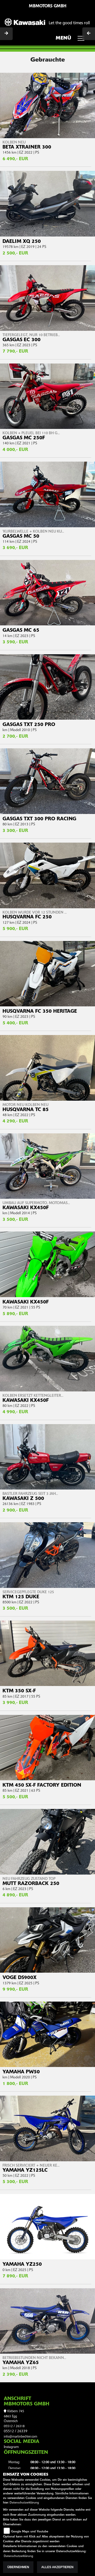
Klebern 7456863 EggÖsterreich (14, 2416)
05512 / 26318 (14, 2426)
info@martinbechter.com (20, 2436)
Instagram (11, 2447)
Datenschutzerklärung (24, 2502)
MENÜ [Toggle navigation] (72, 40)
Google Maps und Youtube (29, 2531)
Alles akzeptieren (57, 2567)
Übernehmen (18, 2567)
